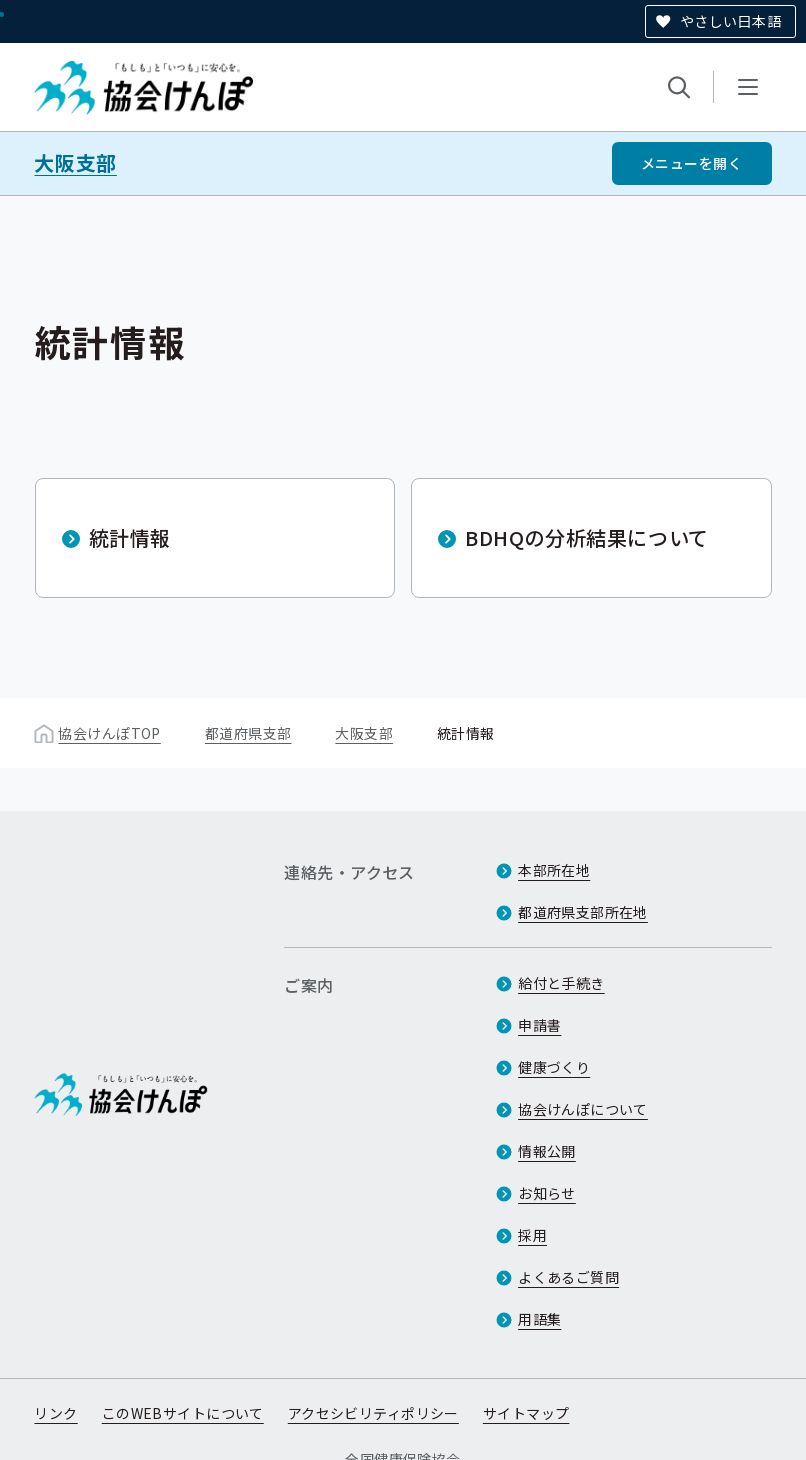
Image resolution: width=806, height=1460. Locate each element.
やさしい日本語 (730, 21)
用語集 (539, 1319)
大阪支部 (75, 163)
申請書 (539, 1025)
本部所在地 (554, 870)
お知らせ (547, 1193)
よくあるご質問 (568, 1277)
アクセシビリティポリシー (373, 1413)
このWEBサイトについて (183, 1413)
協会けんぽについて (583, 1109)
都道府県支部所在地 (583, 912)
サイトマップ (526, 1413)
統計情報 (130, 537)
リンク (55, 1413)
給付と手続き (561, 983)
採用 (532, 1235)
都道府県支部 (248, 733)
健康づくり (554, 1067)
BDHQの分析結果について (587, 537)
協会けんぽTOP (109, 733)
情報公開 (547, 1151)
